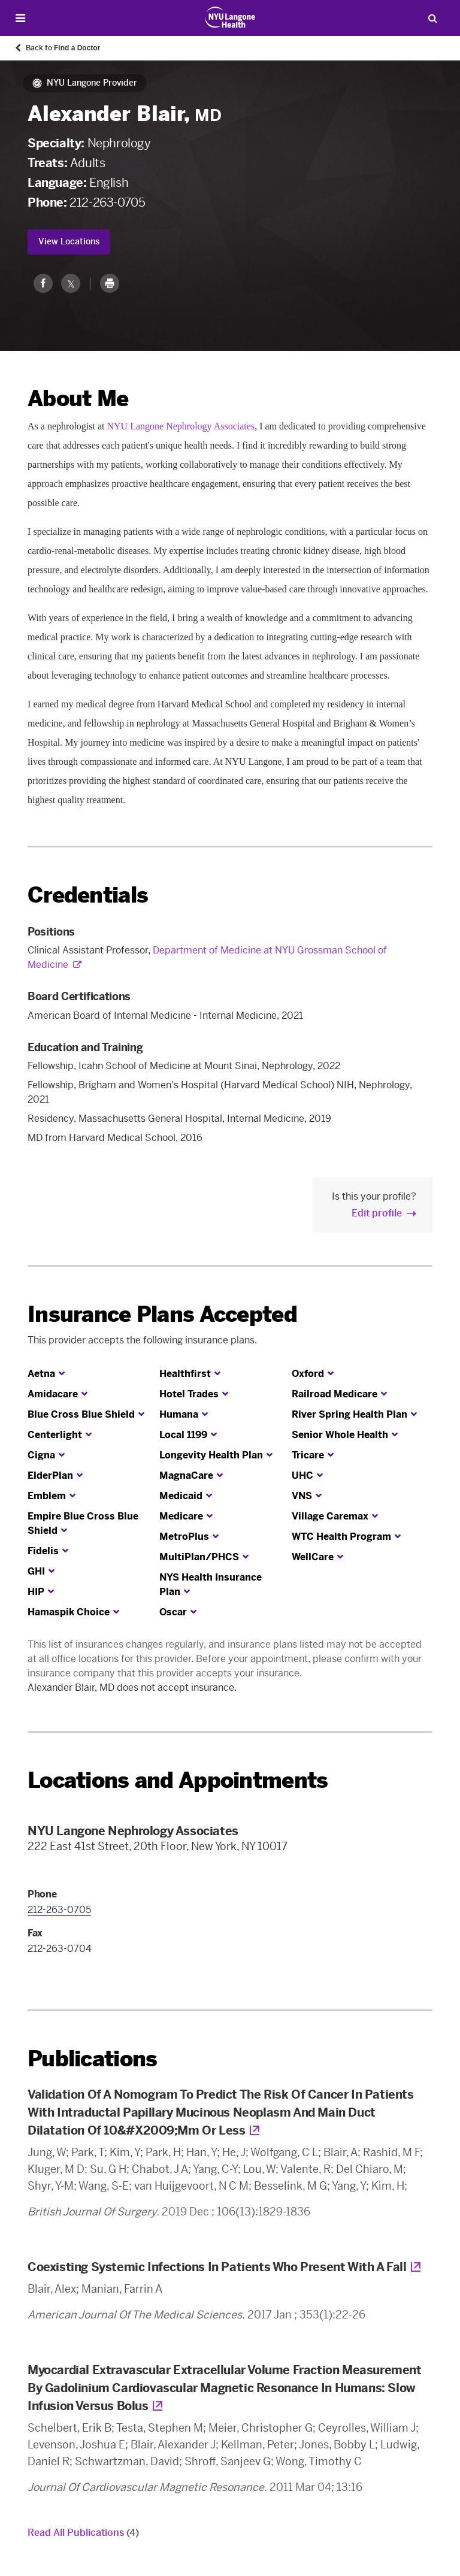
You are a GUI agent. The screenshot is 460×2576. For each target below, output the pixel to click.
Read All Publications (83, 2532)
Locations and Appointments (178, 1780)
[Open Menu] (20, 18)
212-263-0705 (107, 202)
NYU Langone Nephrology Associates (181, 426)
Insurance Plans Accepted (162, 1314)
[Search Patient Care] (432, 18)
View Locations (68, 242)
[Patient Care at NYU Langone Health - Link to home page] (230, 17)
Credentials (88, 895)
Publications (92, 2059)
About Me (78, 398)
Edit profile (377, 1213)
